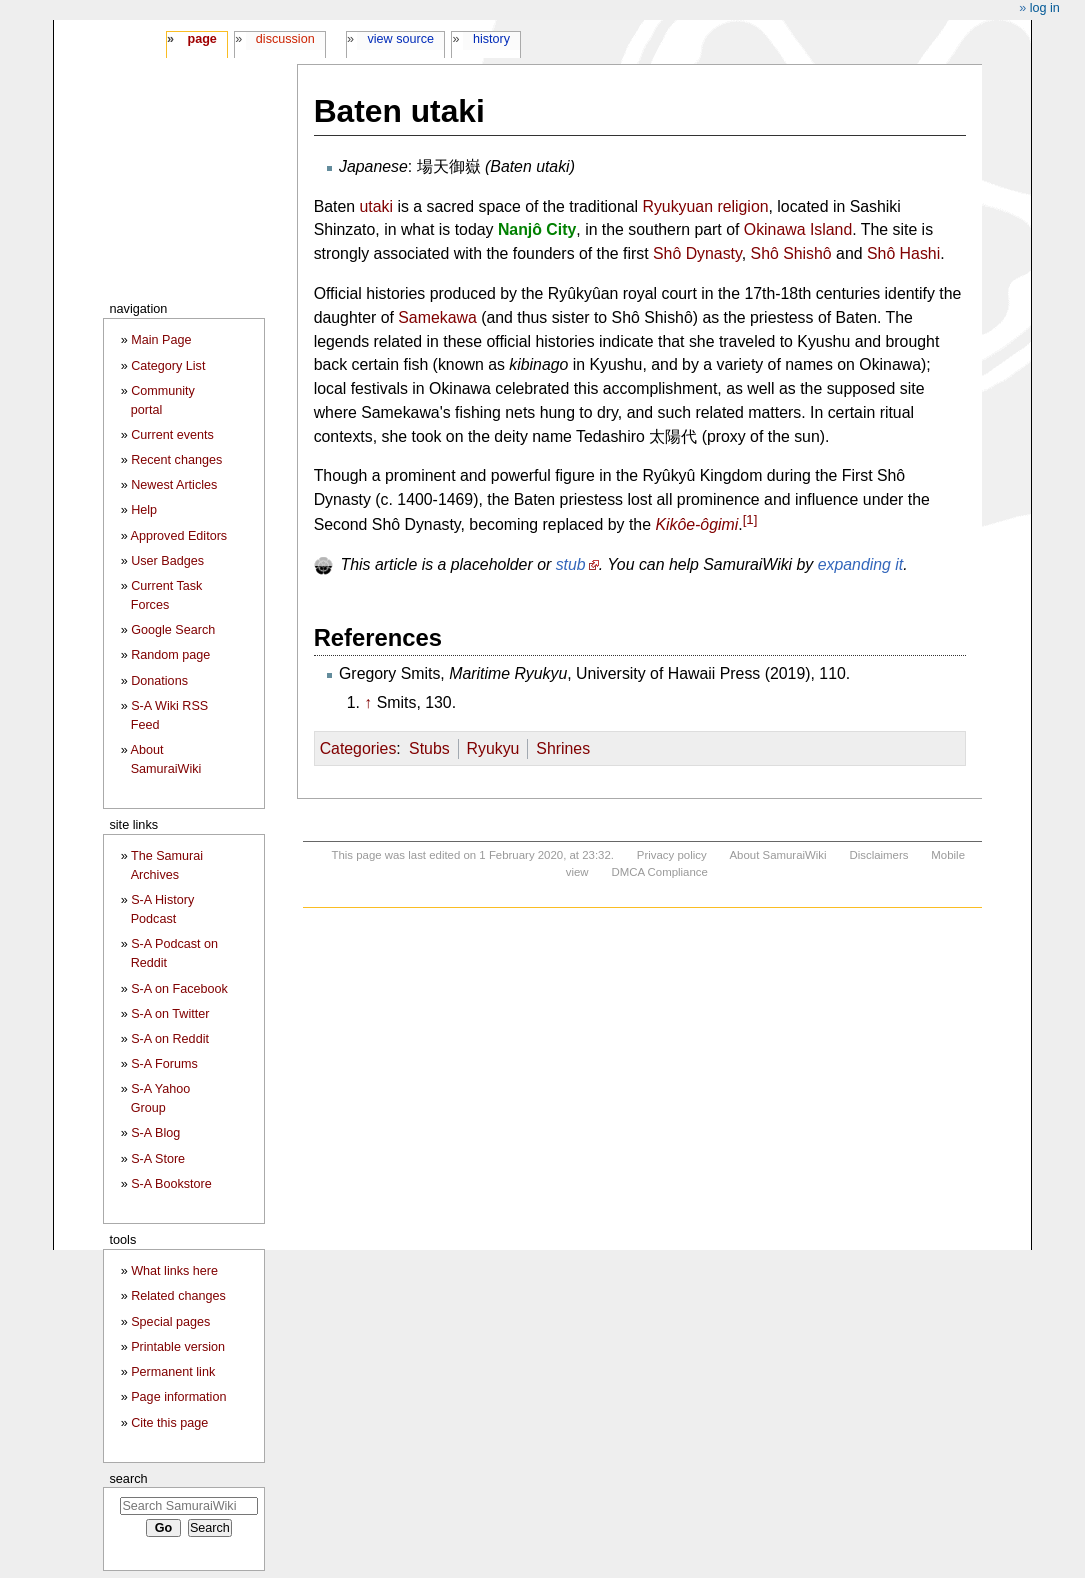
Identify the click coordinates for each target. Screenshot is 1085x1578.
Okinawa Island (798, 229)
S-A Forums (164, 1064)
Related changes (178, 1296)
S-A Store (158, 1159)
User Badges (167, 561)
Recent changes (176, 460)
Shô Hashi (903, 253)
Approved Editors (179, 536)
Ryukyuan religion (705, 206)
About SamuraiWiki (778, 855)
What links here (174, 1271)
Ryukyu (493, 748)
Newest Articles (174, 485)
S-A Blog (155, 1133)
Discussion (285, 39)
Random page (170, 655)
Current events (172, 435)
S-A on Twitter (170, 1014)
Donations (159, 681)
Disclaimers (878, 855)
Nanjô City (537, 229)
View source (401, 39)
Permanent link (173, 1372)
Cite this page (169, 1423)
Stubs (429, 748)
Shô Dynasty (697, 253)
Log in (1045, 8)
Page (201, 39)
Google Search (173, 630)
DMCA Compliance (659, 872)
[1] (750, 519)
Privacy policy (672, 855)
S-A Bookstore (171, 1184)
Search (128, 1478)
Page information (178, 1397)
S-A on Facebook (179, 989)
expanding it (861, 564)
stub (571, 564)
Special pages (170, 1322)
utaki (376, 206)
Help (144, 510)
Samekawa (437, 317)
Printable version (178, 1347)
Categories (358, 748)
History (491, 39)
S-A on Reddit (170, 1039)
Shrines (563, 748)
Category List (168, 366)
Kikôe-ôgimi (696, 524)
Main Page (161, 340)
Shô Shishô (791, 253)
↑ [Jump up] (368, 702)
